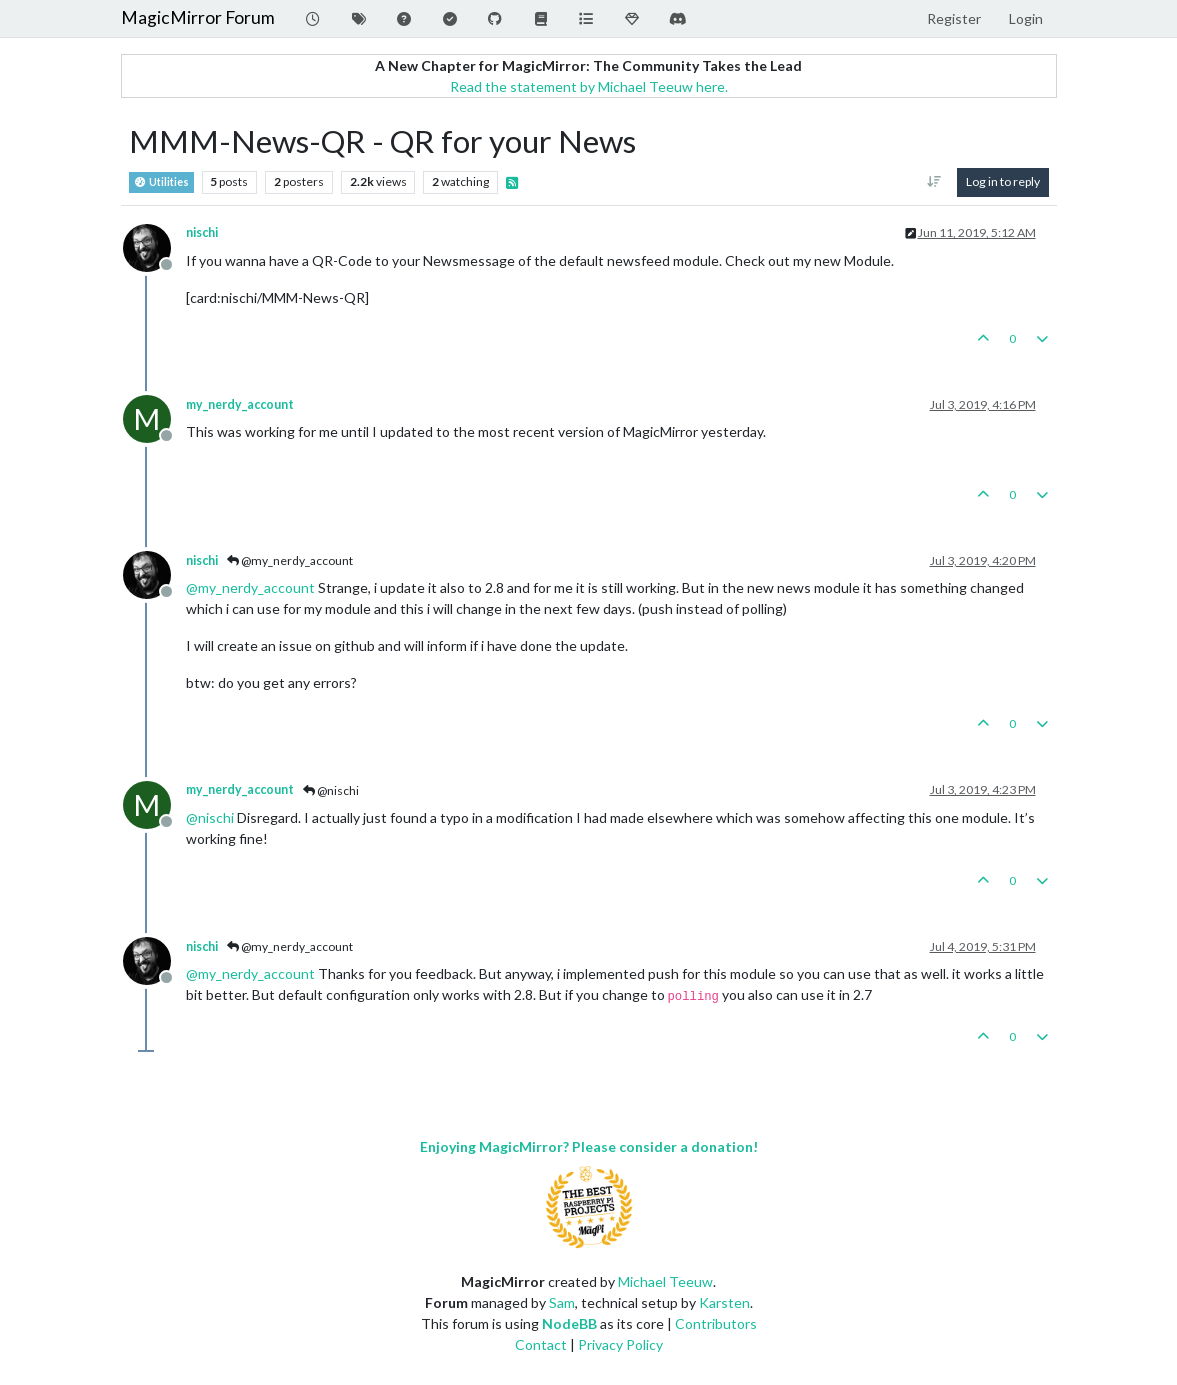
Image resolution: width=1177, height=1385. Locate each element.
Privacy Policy (620, 1344)
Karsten (724, 1302)
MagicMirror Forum (198, 17)
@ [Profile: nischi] (210, 817)
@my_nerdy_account (290, 560)
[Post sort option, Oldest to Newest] (933, 182)
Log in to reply (1003, 181)
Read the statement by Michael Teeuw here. (589, 86)
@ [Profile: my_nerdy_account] (250, 587)
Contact (541, 1344)
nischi (202, 232)
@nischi (331, 790)
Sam (562, 1302)
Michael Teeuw (665, 1281)
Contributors (716, 1323)
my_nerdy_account (240, 404)
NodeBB (569, 1323)
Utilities (161, 182)
